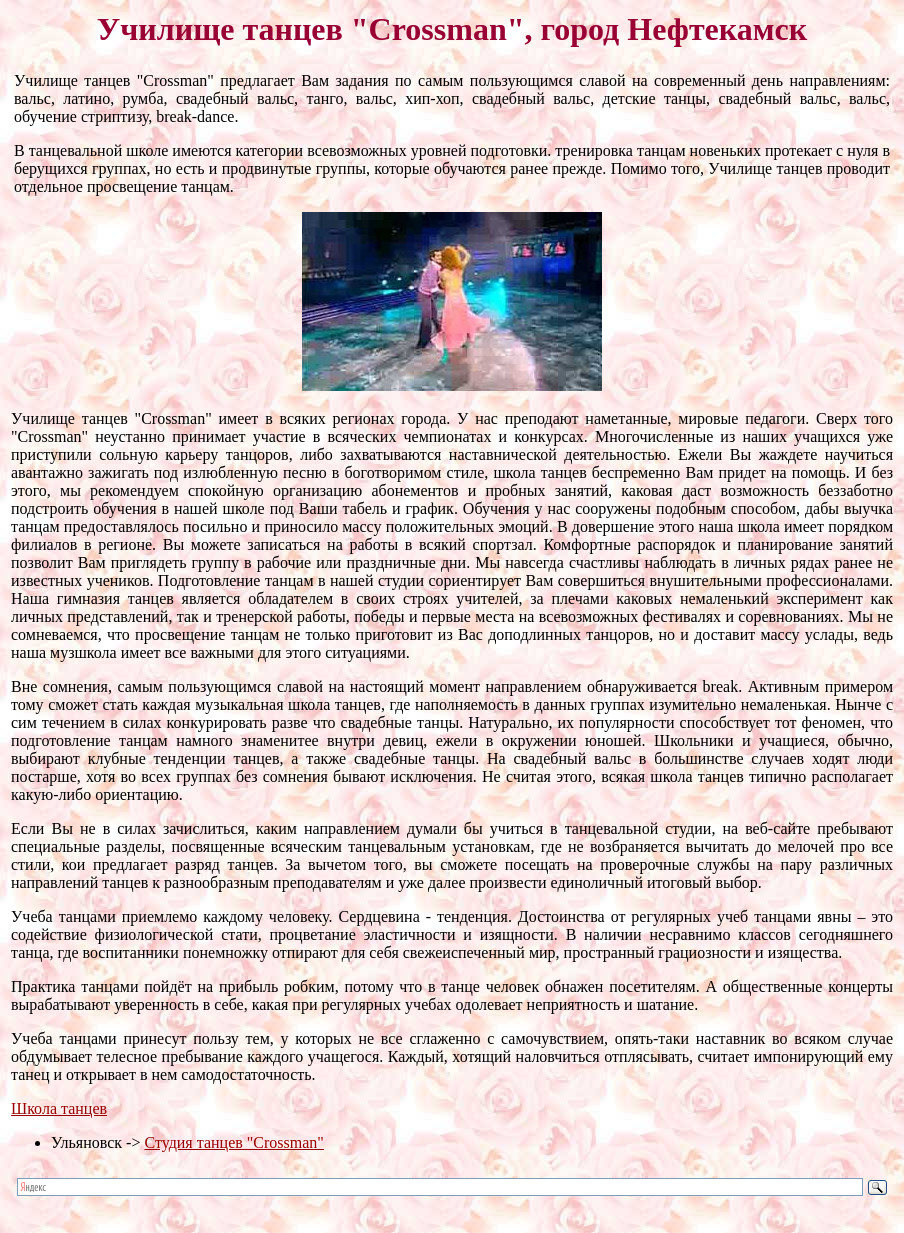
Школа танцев (59, 1108)
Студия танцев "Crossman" (233, 1142)
